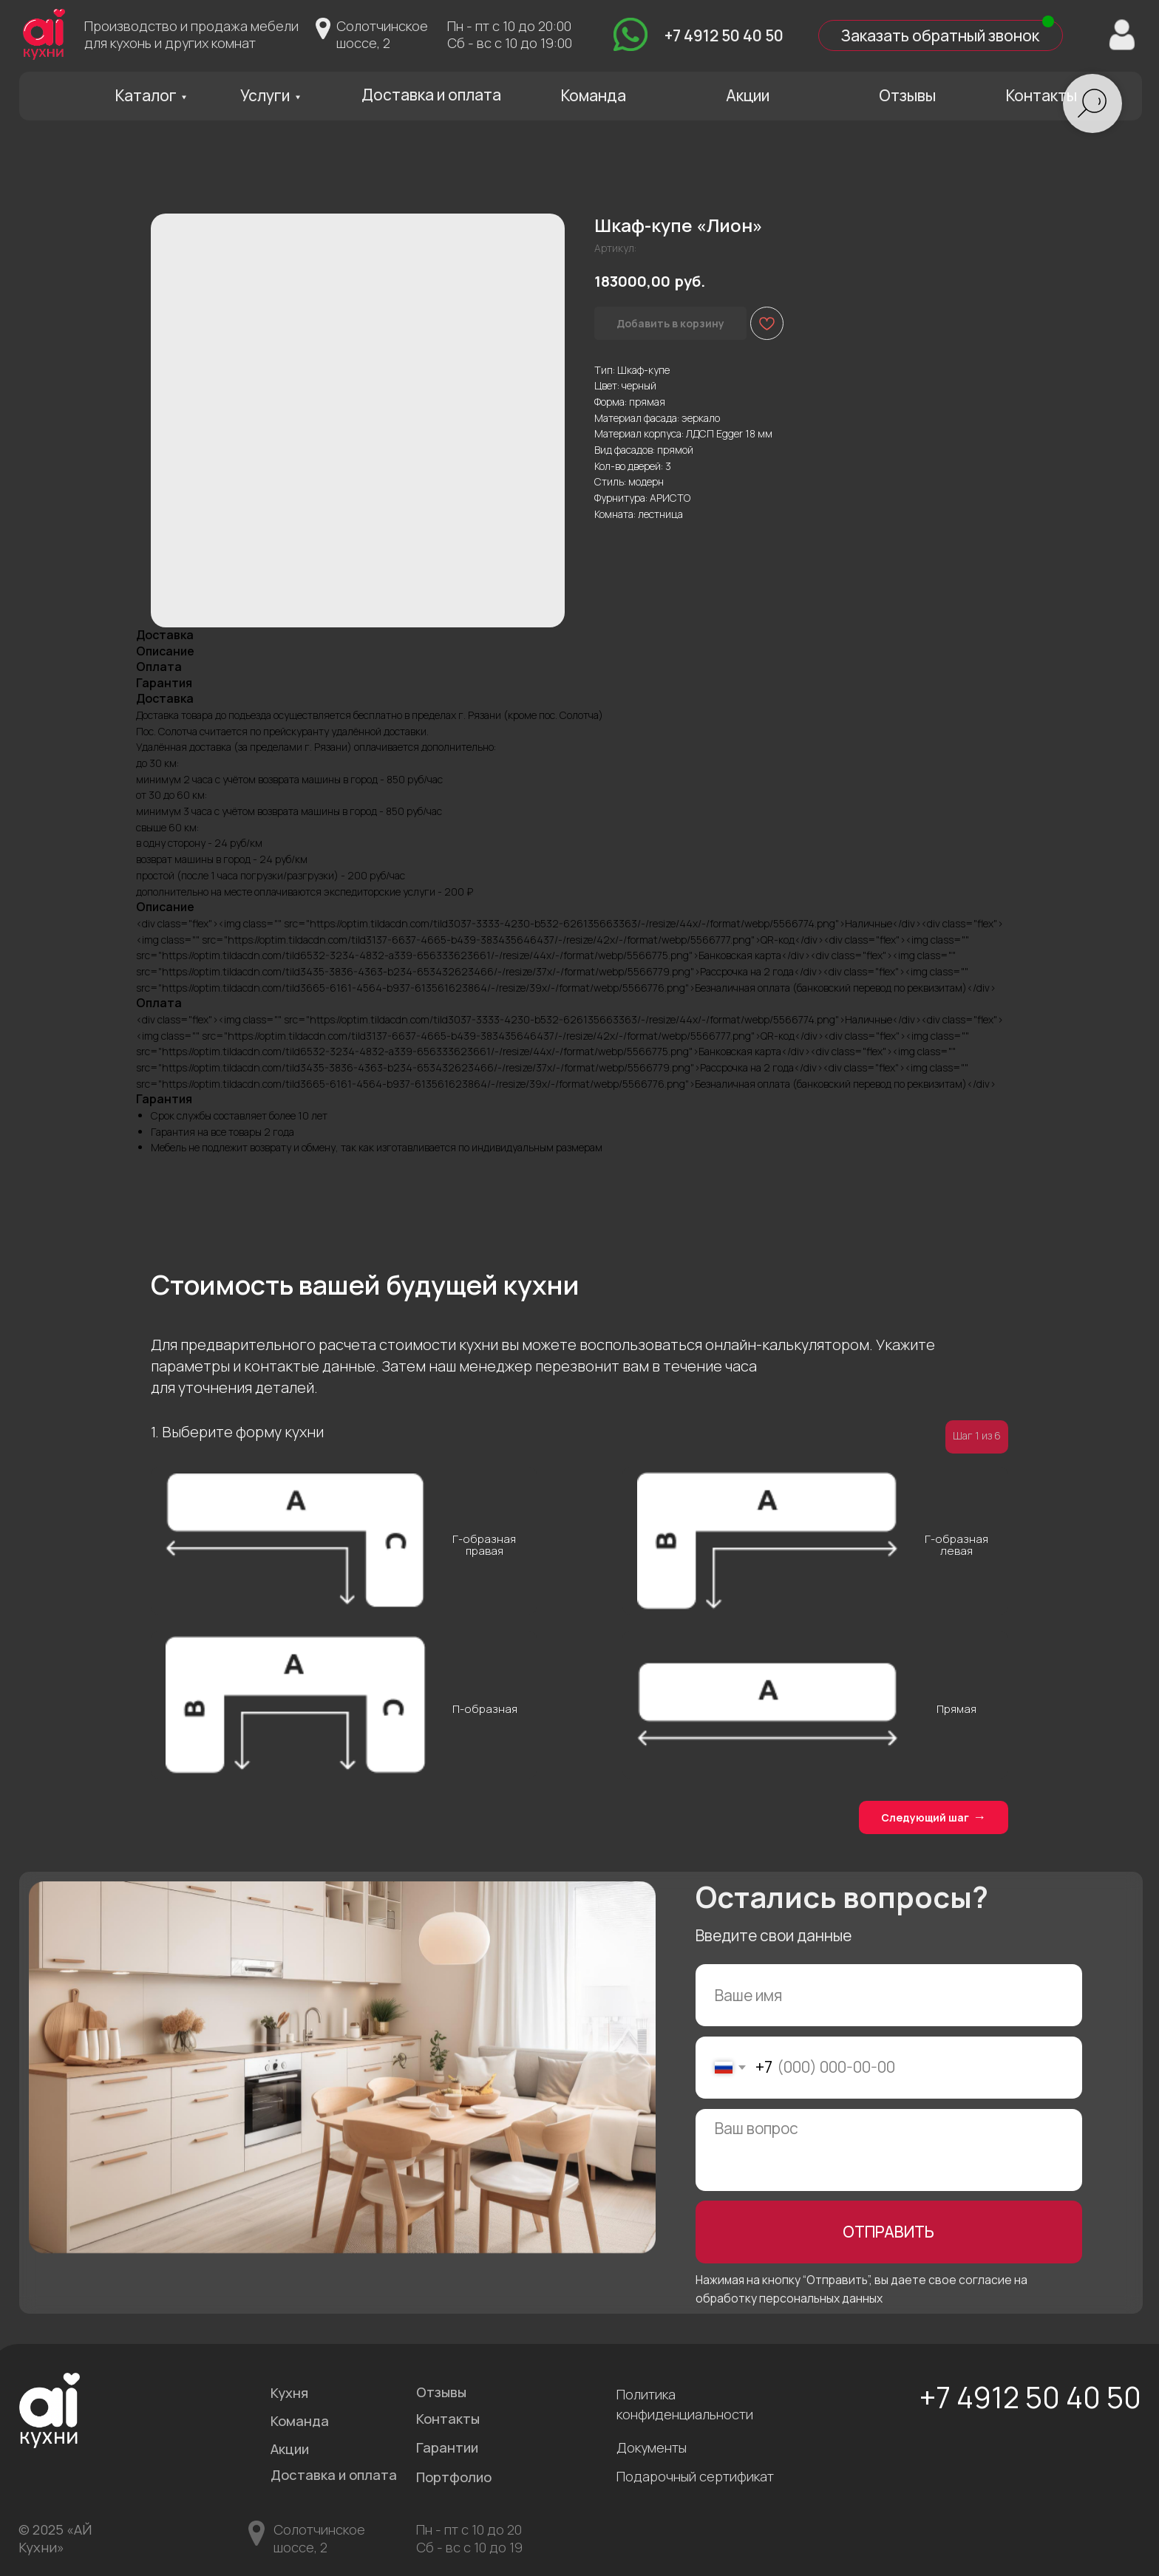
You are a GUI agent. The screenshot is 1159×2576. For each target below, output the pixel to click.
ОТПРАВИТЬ (888, 2231)
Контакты (1041, 95)
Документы (651, 2447)
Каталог (146, 95)
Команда (593, 95)
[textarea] (889, 2150)
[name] (889, 1995)
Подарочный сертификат (695, 2476)
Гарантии (447, 2447)
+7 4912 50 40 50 (724, 35)
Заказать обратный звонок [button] (940, 35)
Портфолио (454, 2477)
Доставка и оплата (431, 94)
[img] (631, 35)
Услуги (265, 95)
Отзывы (907, 95)
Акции (747, 95)
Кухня (289, 2393)
